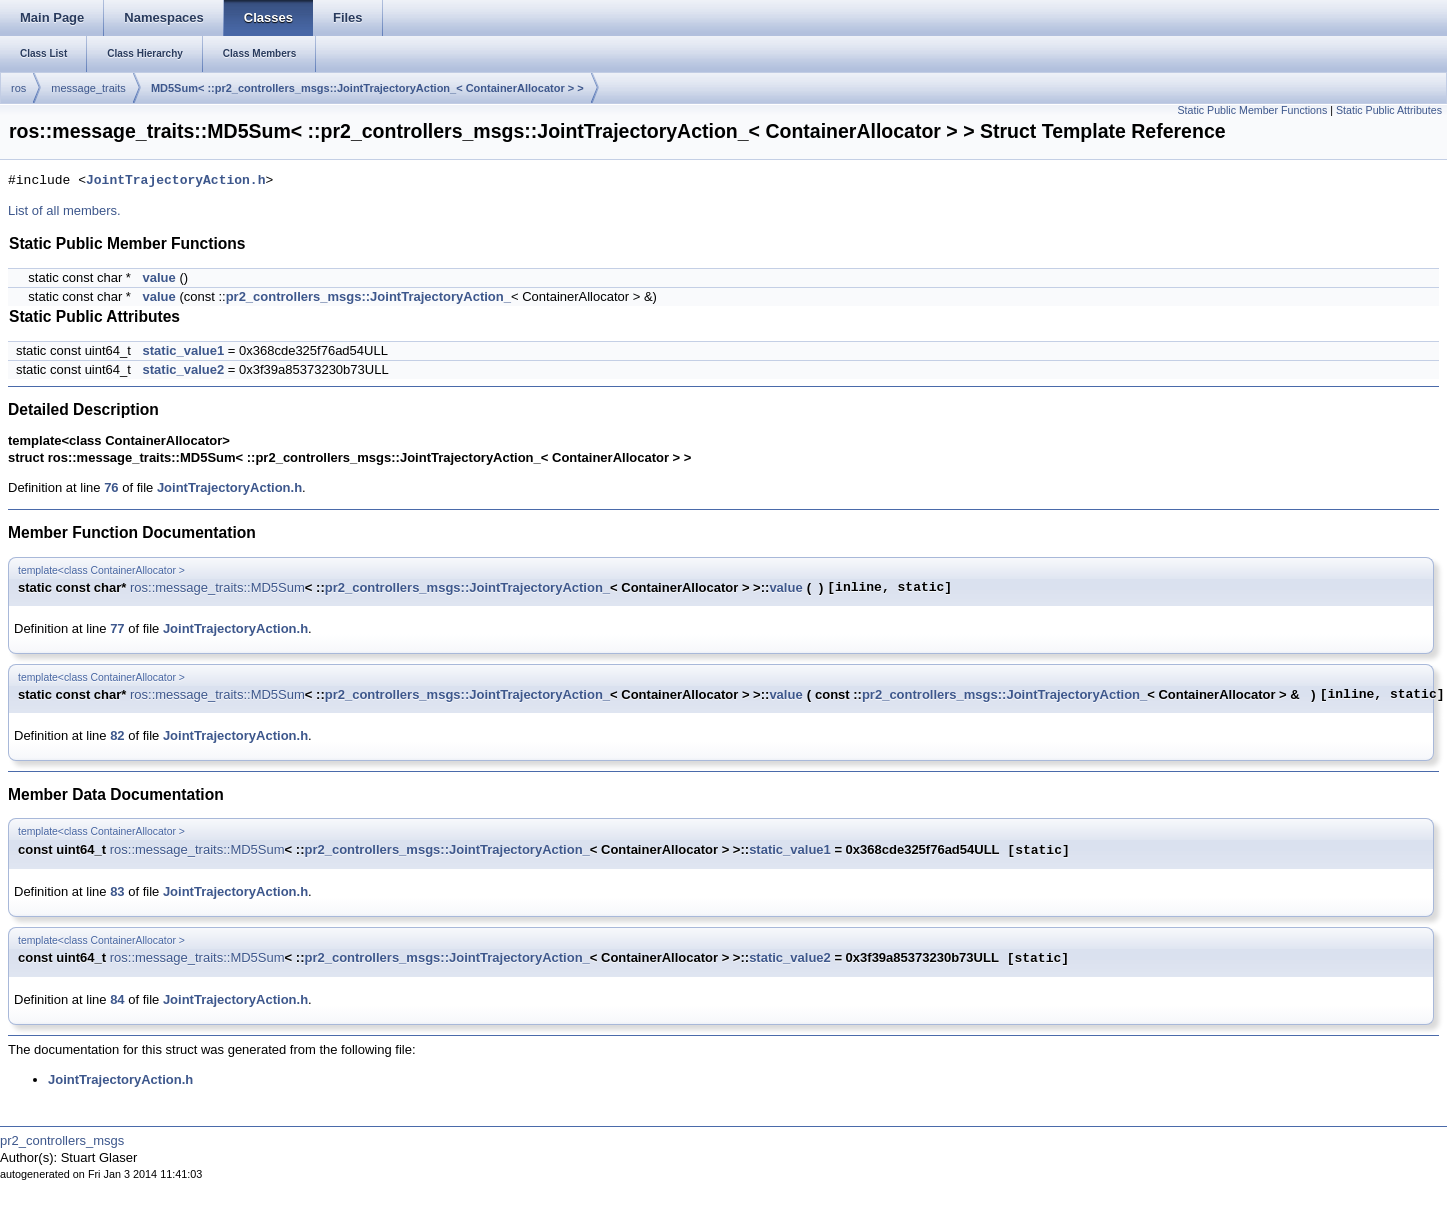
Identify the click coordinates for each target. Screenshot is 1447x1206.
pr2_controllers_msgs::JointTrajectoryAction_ (368, 296)
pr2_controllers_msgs (62, 1140)
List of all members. (64, 210)
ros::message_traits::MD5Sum (217, 587)
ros (18, 88)
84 (117, 999)
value (159, 277)
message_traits (88, 88)
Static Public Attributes (1389, 110)
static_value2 (184, 369)
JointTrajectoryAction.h (175, 181)
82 (117, 735)
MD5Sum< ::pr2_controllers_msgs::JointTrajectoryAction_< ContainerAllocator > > (367, 88)
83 (117, 891)
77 (117, 628)
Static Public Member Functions (1252, 110)
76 (111, 487)
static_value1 (184, 350)
